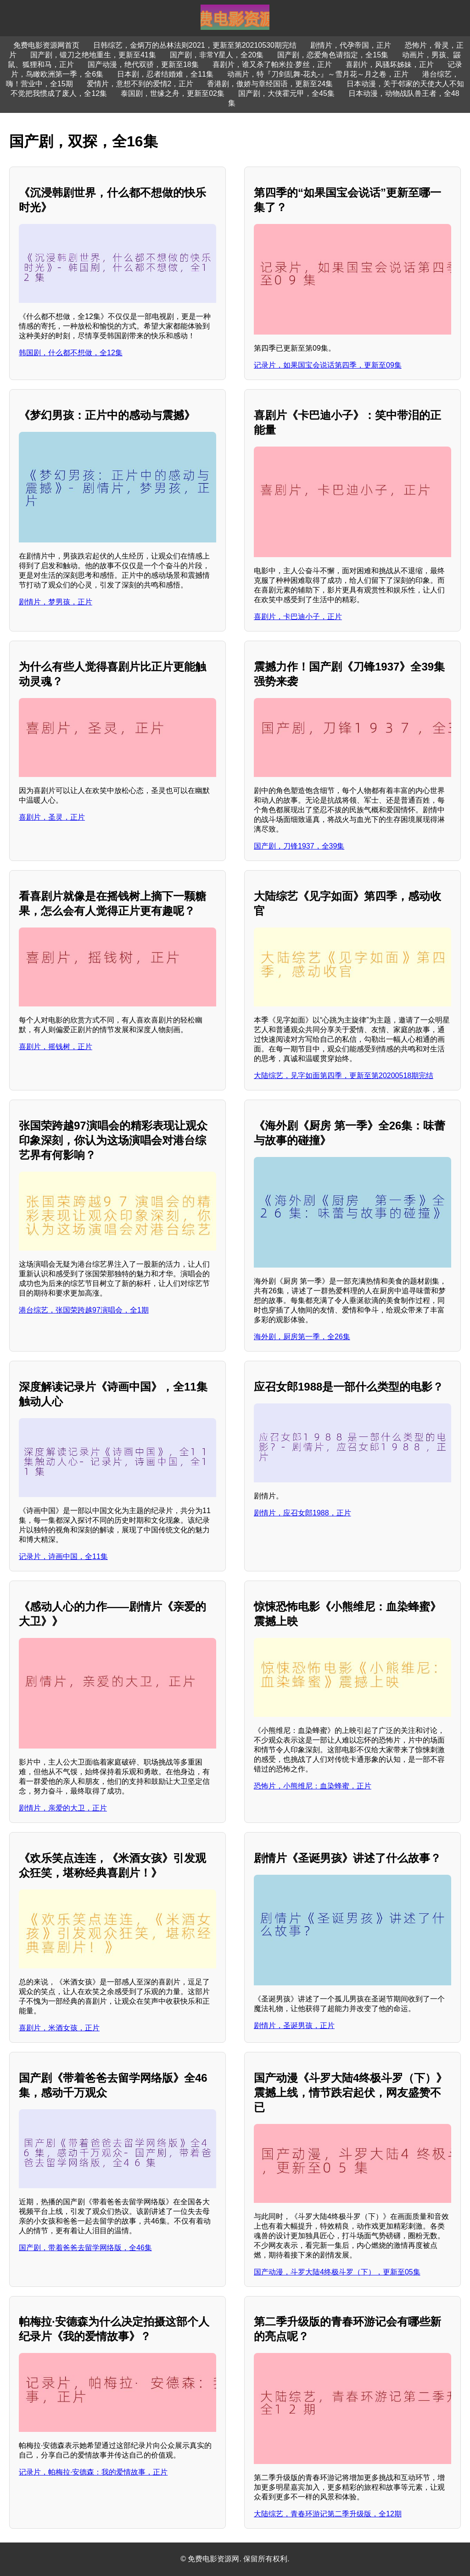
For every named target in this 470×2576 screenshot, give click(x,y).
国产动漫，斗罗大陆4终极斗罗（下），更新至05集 (337, 2272)
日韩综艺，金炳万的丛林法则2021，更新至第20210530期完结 (195, 45)
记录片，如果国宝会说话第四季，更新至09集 (328, 365)
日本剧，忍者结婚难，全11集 (165, 74)
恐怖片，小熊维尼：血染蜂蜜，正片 (312, 1786)
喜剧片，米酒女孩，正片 (59, 2028)
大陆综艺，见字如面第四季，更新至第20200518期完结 (343, 1075)
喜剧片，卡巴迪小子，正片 (298, 616)
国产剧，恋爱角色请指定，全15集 (332, 55)
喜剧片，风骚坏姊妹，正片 (390, 64)
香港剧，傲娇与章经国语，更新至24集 (270, 84)
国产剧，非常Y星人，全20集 (216, 55)
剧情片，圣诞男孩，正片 (294, 2025)
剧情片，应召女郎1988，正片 (302, 1513)
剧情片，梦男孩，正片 (55, 602)
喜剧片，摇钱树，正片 (55, 1047)
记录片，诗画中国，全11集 (63, 1556)
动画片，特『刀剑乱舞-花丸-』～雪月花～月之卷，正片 (317, 74)
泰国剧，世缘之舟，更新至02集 (172, 93)
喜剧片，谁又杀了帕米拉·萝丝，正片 (272, 64)
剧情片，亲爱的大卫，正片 (63, 1808)
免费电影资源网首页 (46, 45)
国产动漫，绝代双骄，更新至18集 (143, 64)
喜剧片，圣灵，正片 (52, 817)
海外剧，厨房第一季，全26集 (302, 1337)
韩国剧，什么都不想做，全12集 (71, 353)
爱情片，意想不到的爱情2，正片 (140, 84)
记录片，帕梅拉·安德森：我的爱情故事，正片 (93, 2472)
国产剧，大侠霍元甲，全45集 (286, 93)
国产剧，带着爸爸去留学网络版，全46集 (85, 2248)
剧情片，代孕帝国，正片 (350, 45)
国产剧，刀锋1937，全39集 (299, 846)
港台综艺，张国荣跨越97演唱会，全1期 (84, 1310)
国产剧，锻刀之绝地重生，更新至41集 (93, 55)
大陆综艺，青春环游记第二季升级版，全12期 (328, 2514)
